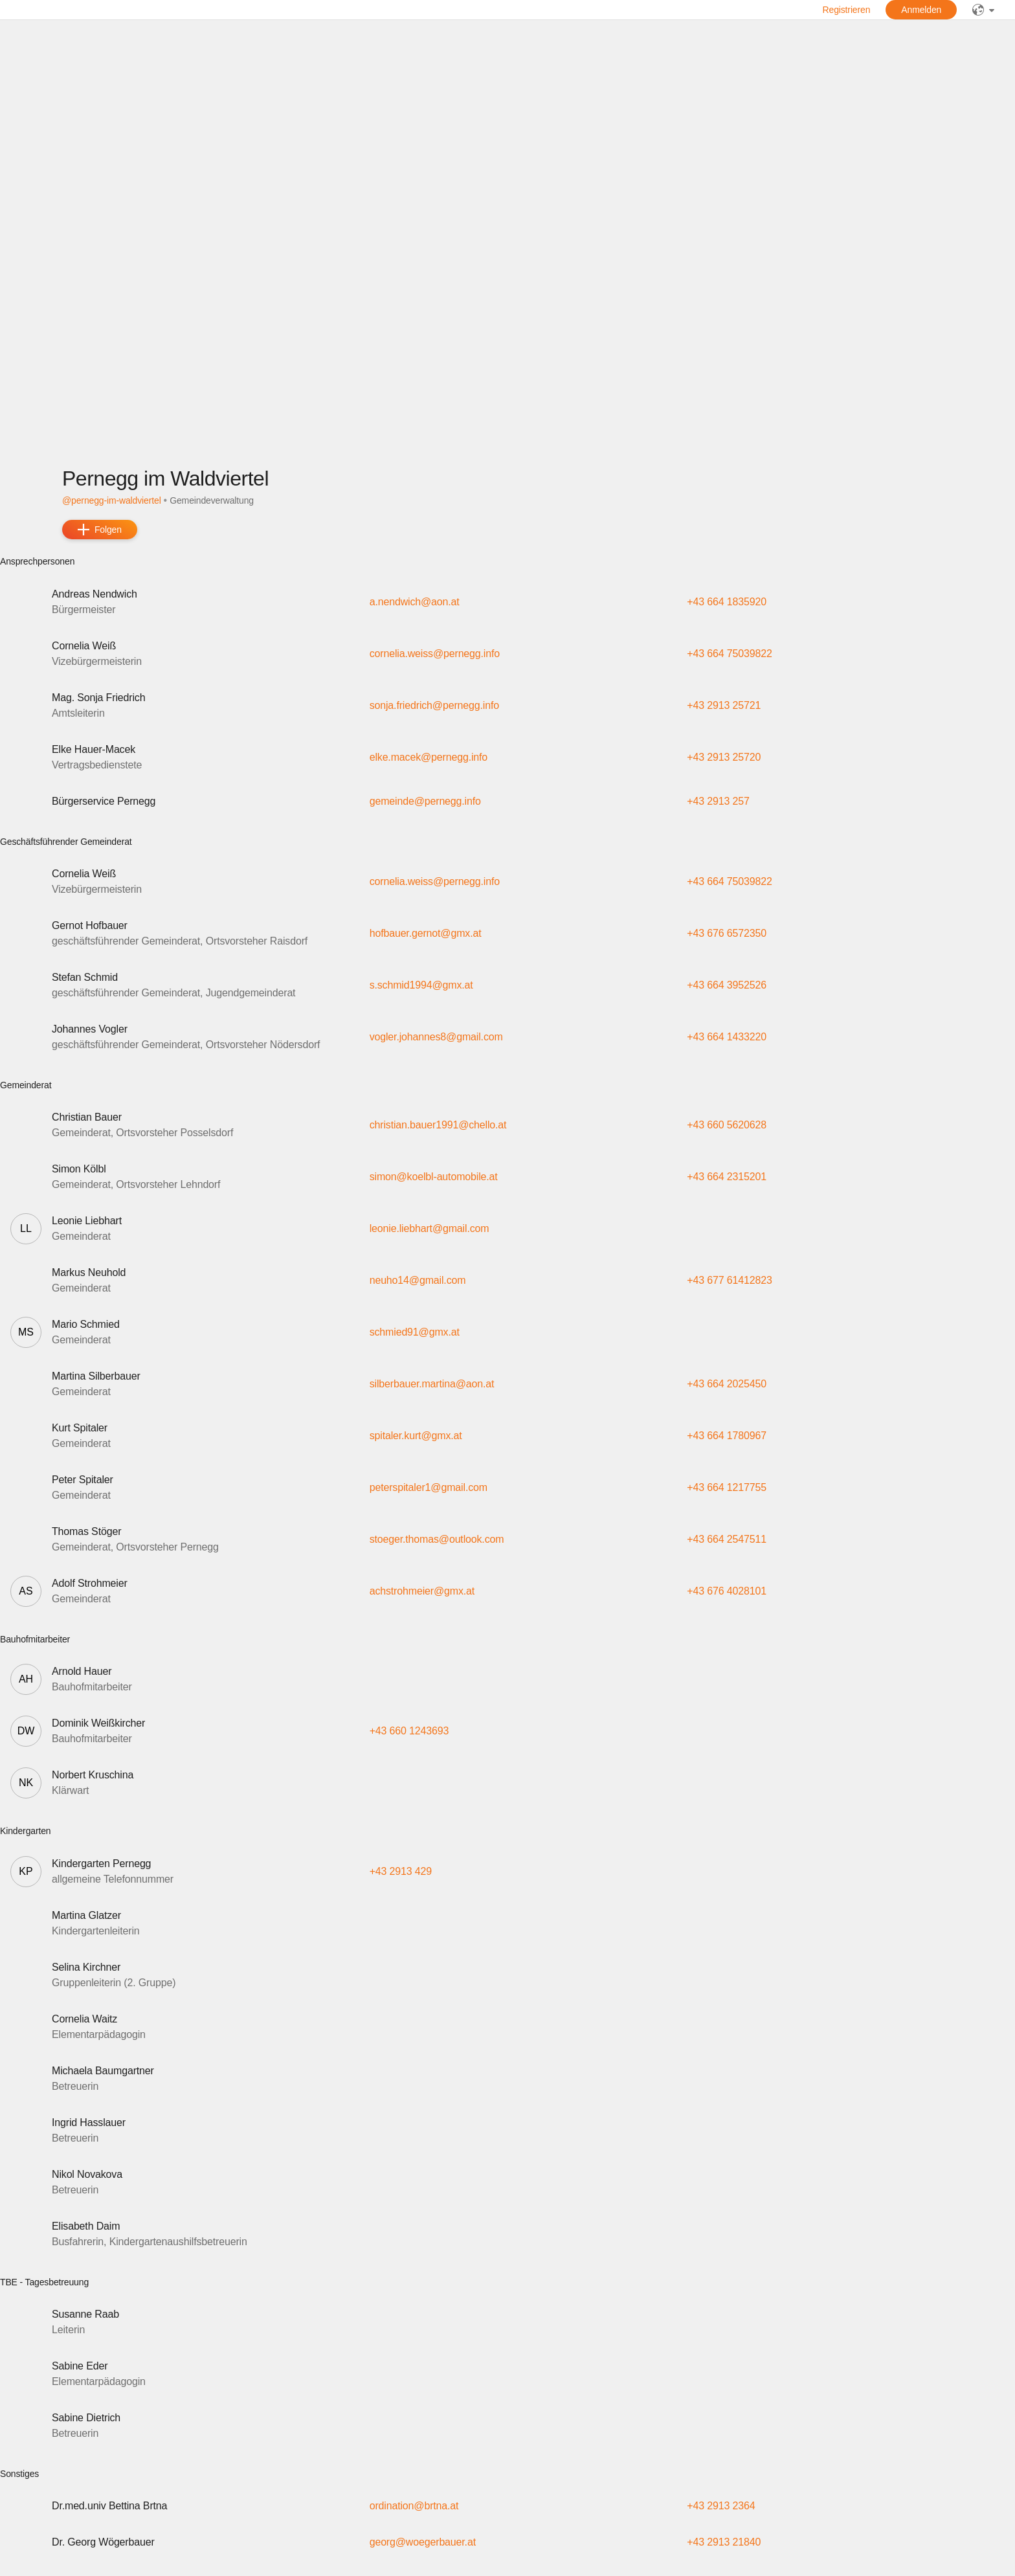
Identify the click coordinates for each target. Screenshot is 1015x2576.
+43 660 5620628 (726, 1124)
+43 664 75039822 (729, 653)
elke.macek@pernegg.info (428, 757)
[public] (983, 9)
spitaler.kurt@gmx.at (416, 1435)
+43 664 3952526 (726, 985)
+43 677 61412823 (729, 1280)
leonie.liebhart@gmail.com (429, 1228)
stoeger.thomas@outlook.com (437, 1539)
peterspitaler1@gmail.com (428, 1487)
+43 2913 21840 (724, 2542)
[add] (99, 529)
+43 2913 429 (401, 1871)
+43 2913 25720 (724, 757)
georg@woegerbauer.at (423, 2542)
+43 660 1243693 (409, 1730)
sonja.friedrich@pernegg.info (434, 705)
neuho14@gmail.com (418, 1280)
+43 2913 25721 (724, 705)
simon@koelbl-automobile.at (434, 1176)
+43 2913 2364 (721, 2505)
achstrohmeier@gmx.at (422, 1590)
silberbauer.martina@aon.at (432, 1383)
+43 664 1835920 (726, 601)
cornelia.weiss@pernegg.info (435, 653)
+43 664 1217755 (726, 1487)
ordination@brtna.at (414, 2505)
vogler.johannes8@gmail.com (436, 1036)
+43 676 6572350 (726, 933)
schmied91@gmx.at (415, 1332)
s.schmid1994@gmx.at (421, 985)
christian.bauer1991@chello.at (438, 1124)
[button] (507, 602)
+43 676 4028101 (726, 1590)
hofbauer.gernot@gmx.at (426, 933)
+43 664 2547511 (726, 1539)
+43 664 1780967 (726, 1435)
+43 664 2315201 (726, 1176)
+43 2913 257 (718, 801)
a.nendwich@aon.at (415, 601)
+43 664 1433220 (726, 1036)
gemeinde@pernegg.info (425, 801)
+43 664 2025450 (726, 1383)
